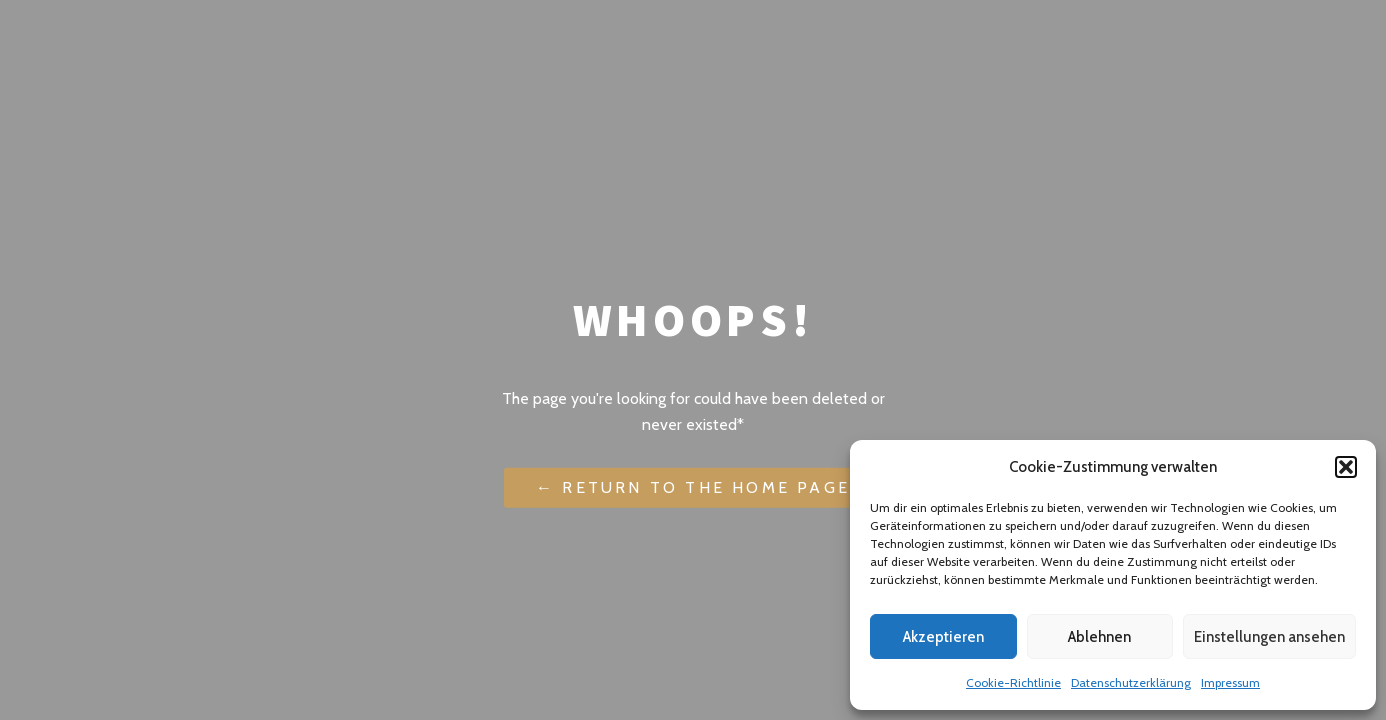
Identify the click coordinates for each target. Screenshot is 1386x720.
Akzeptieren (943, 637)
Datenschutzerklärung (1131, 682)
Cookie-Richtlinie (1013, 682)
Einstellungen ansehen (1269, 637)
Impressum (1230, 682)
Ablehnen (1099, 637)
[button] (1346, 467)
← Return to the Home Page (693, 487)
